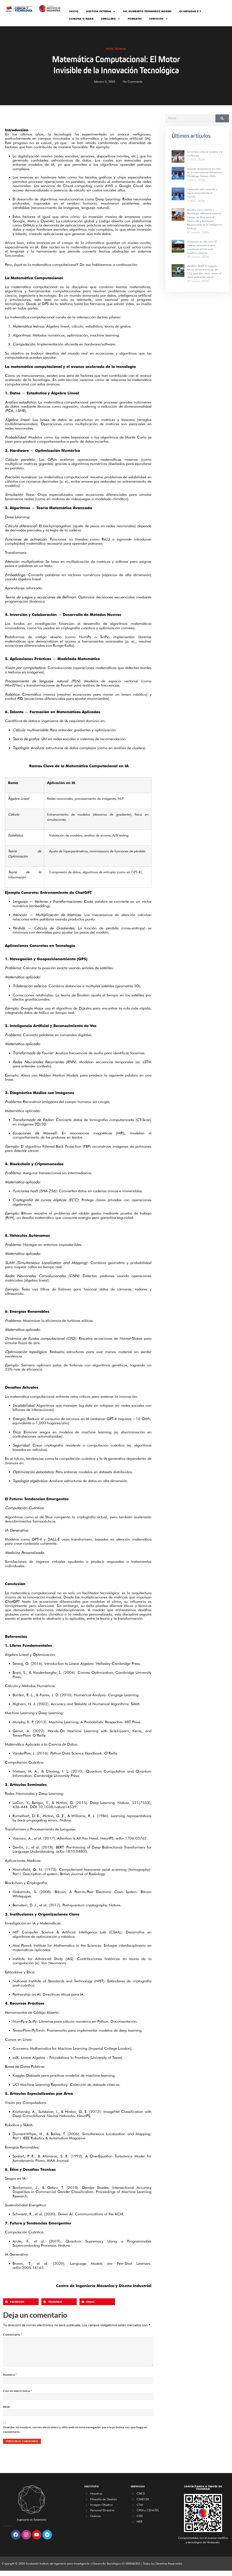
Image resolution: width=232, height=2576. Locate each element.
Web (6, 2411)
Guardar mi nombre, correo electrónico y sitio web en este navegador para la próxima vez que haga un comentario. (75, 2434)
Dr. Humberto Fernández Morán (147, 11)
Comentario (12, 2334)
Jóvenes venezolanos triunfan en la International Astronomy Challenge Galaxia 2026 (204, 172)
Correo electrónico (17, 2395)
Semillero (110, 19)
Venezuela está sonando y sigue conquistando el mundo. (202, 193)
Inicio (73, 11)
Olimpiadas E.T (190, 11)
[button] (21, 2301)
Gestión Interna (100, 11)
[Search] (222, 118)
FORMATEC (135, 18)
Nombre (10, 2378)
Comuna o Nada (81, 18)
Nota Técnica (116, 48)
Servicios (158, 19)
